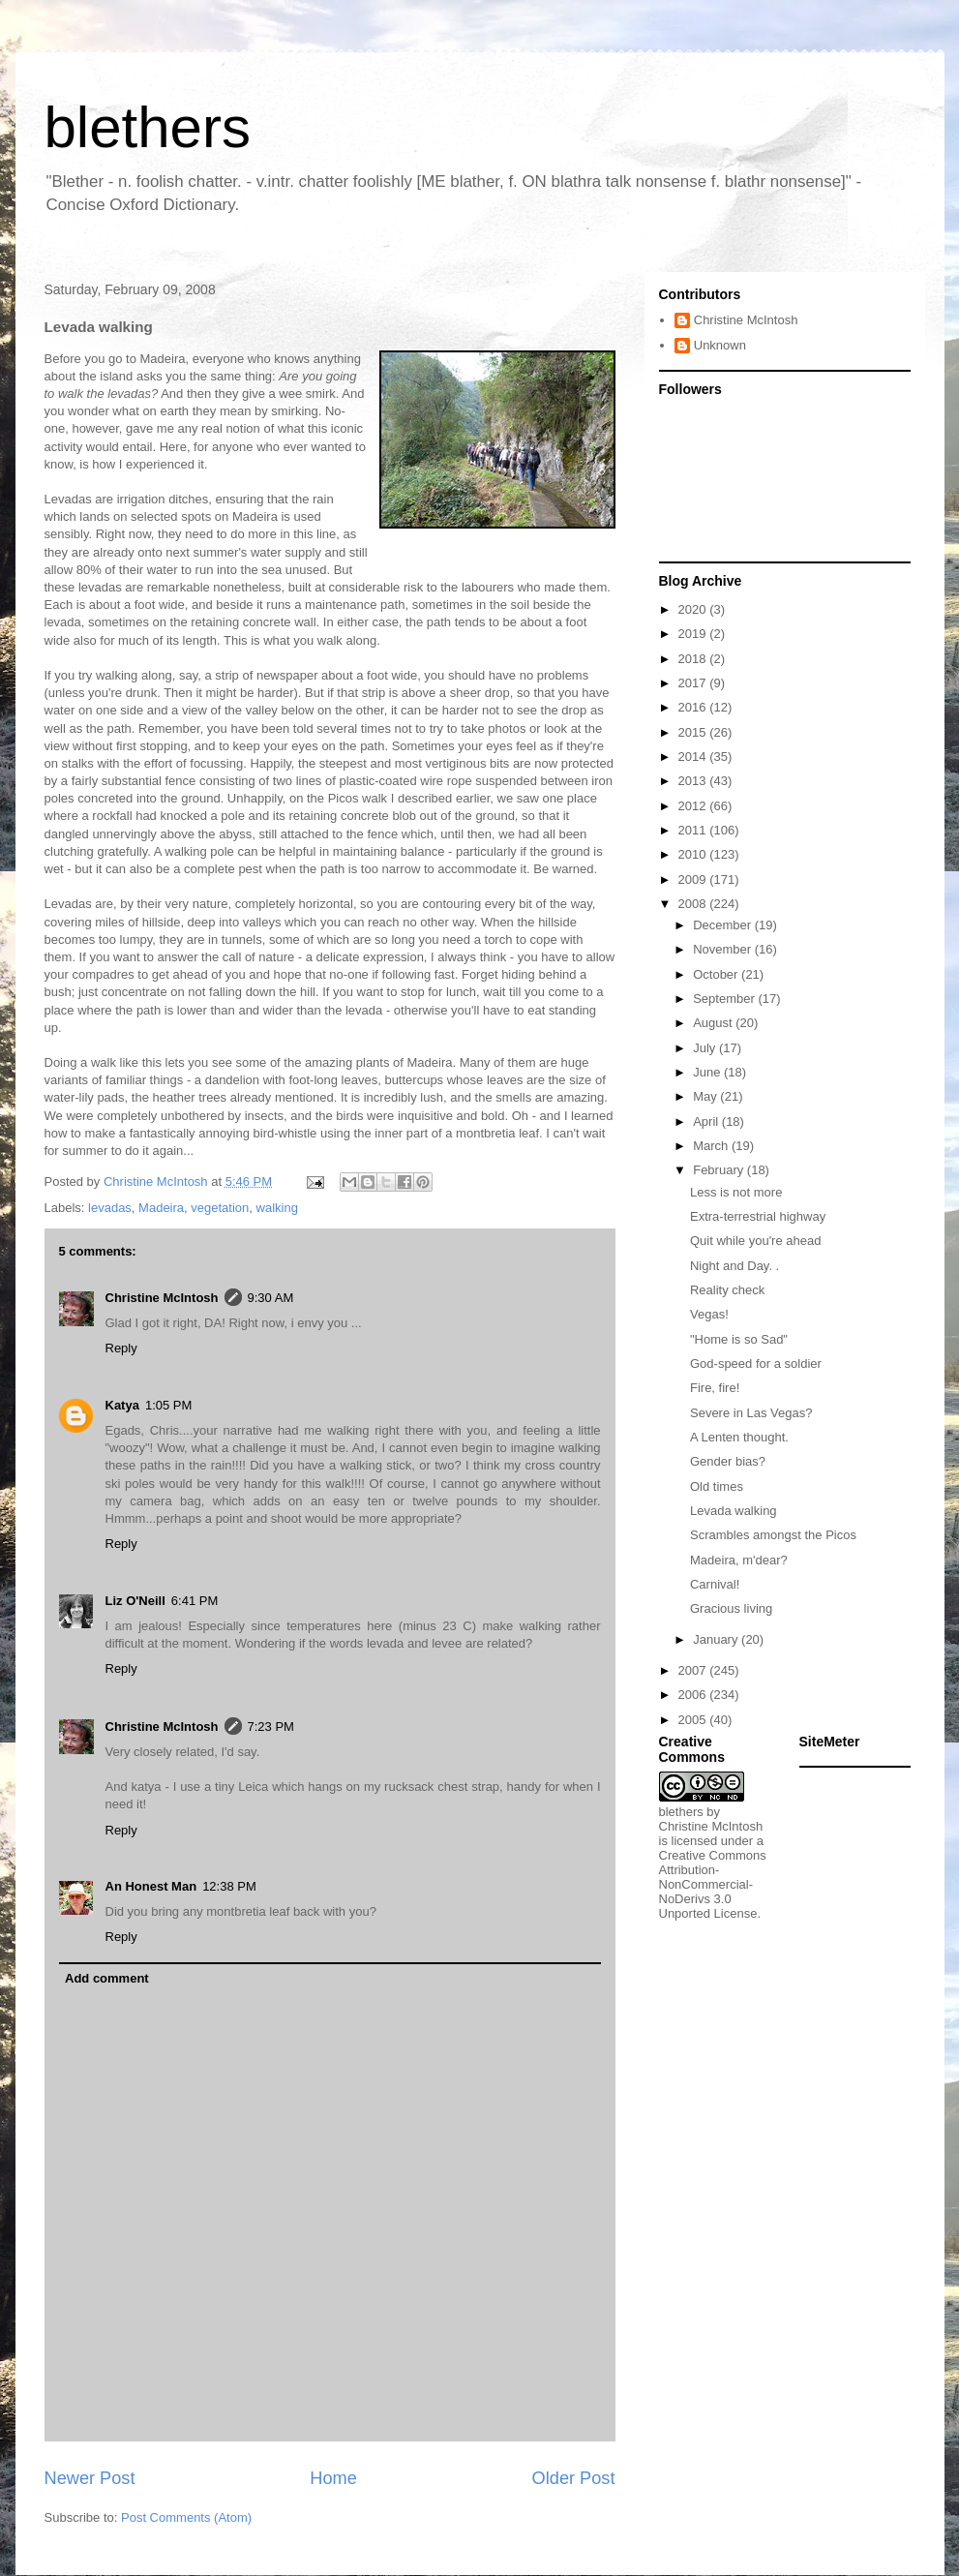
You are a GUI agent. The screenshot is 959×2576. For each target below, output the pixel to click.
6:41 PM (194, 1600)
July (706, 1048)
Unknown (720, 345)
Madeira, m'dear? (739, 1560)
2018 (694, 659)
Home (333, 2478)
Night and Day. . (734, 1265)
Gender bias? (727, 1461)
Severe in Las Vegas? (751, 1413)
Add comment (107, 1978)
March (712, 1145)
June (708, 1072)
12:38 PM (229, 1886)
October (717, 974)
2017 (694, 683)
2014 (694, 756)
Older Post (573, 2478)
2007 (694, 1670)
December (724, 925)
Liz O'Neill (135, 1600)
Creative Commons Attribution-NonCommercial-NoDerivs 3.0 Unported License (712, 1884)
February (720, 1170)
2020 (694, 609)
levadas (110, 1207)
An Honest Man (151, 1886)
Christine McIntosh (162, 1297)
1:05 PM (168, 1405)
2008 (694, 903)
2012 (694, 806)
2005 (694, 1719)
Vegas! (709, 1314)
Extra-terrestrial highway (757, 1216)
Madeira (161, 1207)
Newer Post (90, 2478)
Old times (716, 1486)
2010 (694, 854)
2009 (694, 879)
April (707, 1121)
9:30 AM (271, 1297)
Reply (121, 1348)
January (717, 1639)
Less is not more (736, 1192)
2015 (694, 732)
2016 (694, 707)
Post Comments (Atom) (186, 2517)
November (724, 949)
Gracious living (731, 1608)
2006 (694, 1694)
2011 (694, 830)
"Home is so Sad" (739, 1339)
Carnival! (714, 1584)
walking (277, 1207)
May (706, 1096)
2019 (694, 633)
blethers (148, 127)
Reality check (727, 1290)
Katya (122, 1405)
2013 (694, 780)
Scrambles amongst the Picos (773, 1535)
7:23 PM (271, 1726)
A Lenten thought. (739, 1437)
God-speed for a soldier (756, 1363)
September (725, 998)
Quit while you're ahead (755, 1240)
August (714, 1022)
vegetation (220, 1207)
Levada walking (733, 1510)
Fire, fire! (714, 1387)
